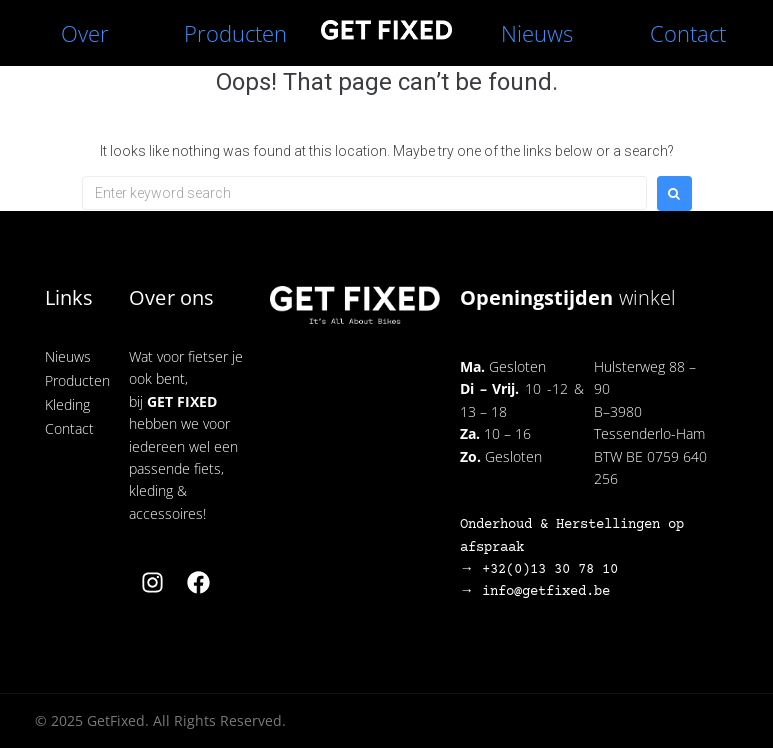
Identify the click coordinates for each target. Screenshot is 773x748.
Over (85, 33)
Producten (235, 33)
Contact (688, 33)
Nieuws (537, 33)
